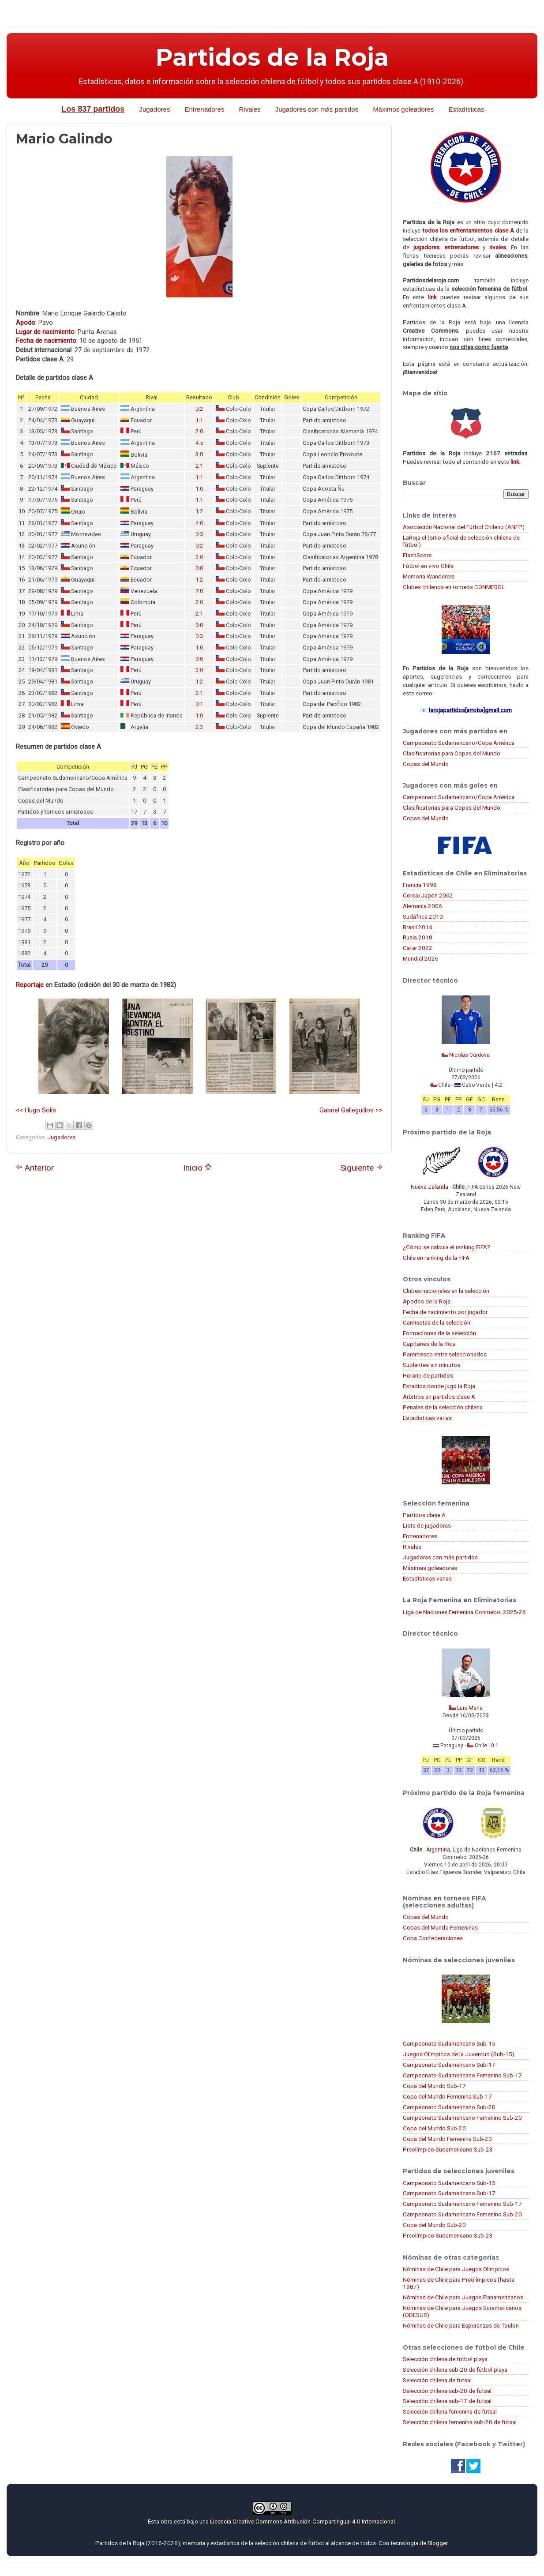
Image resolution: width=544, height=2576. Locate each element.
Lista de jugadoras (427, 1525)
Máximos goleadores (403, 109)
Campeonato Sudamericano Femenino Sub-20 (462, 2117)
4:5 (199, 442)
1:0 (199, 488)
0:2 (199, 409)
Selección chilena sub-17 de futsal (447, 2400)
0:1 (199, 704)
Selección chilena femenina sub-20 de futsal (460, 2422)
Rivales (250, 109)
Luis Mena (470, 1708)
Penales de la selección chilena (443, 1407)
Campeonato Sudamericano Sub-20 (449, 2106)
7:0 (199, 591)
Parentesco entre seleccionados (445, 1354)
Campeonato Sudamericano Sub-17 (449, 2064)
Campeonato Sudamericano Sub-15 (449, 2043)
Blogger (437, 2542)
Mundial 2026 (421, 958)
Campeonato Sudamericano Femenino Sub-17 (462, 2075)
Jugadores (154, 109)
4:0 (199, 523)
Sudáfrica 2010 (423, 916)
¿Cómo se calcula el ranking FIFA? (446, 1246)
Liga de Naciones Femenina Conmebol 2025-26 (464, 1611)
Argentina (438, 1850)
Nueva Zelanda (429, 1187)
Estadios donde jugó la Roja (439, 1385)
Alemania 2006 (422, 905)
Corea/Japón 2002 (428, 895)
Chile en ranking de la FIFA (436, 1257)
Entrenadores (204, 109)
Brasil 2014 (417, 927)
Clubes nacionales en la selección (446, 1290)
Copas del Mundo (426, 763)
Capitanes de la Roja (429, 1343)
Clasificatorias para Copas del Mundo (451, 753)
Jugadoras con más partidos (440, 1557)
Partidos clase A (424, 1514)
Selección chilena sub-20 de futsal (447, 2390)
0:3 (199, 534)
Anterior (34, 1168)
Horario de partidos (428, 1375)
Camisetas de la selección (436, 1322)
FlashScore (417, 555)
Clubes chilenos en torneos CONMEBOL (454, 586)
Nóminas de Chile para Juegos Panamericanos (463, 2297)
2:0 (199, 431)
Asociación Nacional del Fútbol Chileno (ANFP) (464, 526)
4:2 (498, 1085)
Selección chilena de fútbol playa (445, 2358)
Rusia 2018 (417, 937)
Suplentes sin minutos (431, 1364)
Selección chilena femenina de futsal (450, 2411)
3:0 (199, 454)
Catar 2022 (417, 947)
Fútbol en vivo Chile (428, 565)
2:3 (199, 727)
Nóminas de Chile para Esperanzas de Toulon (461, 2325)
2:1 (199, 465)
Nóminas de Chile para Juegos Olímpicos (456, 2268)
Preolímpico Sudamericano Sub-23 (448, 2149)
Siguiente (361, 1168)
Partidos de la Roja (272, 57)
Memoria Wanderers (428, 576)
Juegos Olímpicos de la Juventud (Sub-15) (458, 2054)
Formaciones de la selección (439, 1333)
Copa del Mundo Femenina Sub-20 (447, 2138)
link (432, 296)
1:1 (199, 420)
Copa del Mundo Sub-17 (434, 2085)
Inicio (197, 1168)
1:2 (199, 511)
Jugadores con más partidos (316, 109)
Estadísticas (466, 109)
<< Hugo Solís (36, 1110)
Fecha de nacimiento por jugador (445, 1311)
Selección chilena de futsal (437, 2380)
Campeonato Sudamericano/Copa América (458, 742)
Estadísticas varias (427, 1417)
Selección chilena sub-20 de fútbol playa (455, 2369)
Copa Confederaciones (433, 1937)
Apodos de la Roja (426, 1301)
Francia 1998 (420, 884)
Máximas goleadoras (430, 1567)
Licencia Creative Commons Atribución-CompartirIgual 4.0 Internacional (302, 2521)
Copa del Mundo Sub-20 (434, 2128)
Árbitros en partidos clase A (439, 1396)
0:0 (199, 568)
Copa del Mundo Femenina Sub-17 (447, 2096)
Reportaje (30, 985)
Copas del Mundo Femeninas (440, 1927)
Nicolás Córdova (469, 1055)
